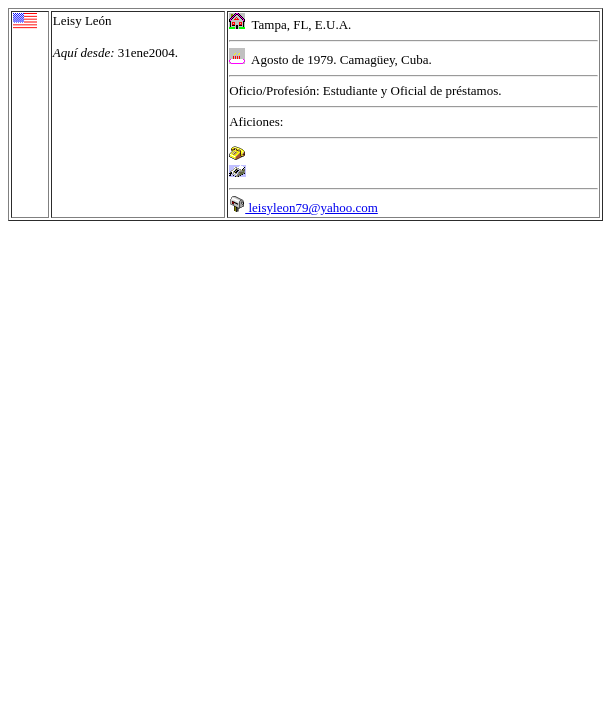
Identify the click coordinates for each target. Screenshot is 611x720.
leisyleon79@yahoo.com (303, 207)
